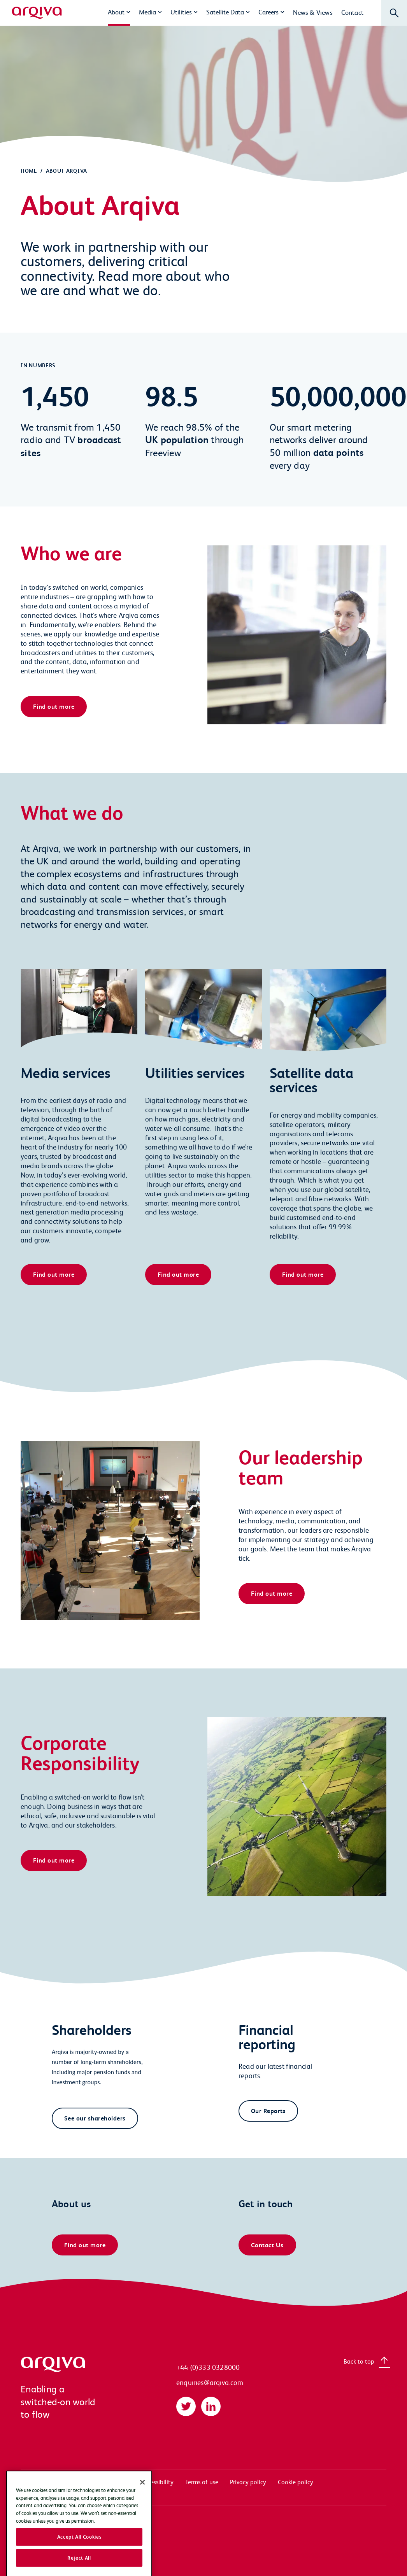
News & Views (313, 12)
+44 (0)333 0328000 (208, 2366)
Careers (268, 11)
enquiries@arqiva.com (210, 2382)
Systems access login (48, 2482)
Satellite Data (225, 11)
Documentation (108, 2482)
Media (147, 11)
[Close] (142, 2503)
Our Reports (268, 2110)
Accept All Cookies (79, 2558)
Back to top (359, 2361)
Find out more (53, 706)
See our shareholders (95, 2118)
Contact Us (267, 2245)
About (116, 11)
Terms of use (201, 2482)
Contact (352, 12)
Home (29, 170)
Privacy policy (248, 2482)
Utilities (181, 11)
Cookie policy (295, 2482)
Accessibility (157, 2482)
